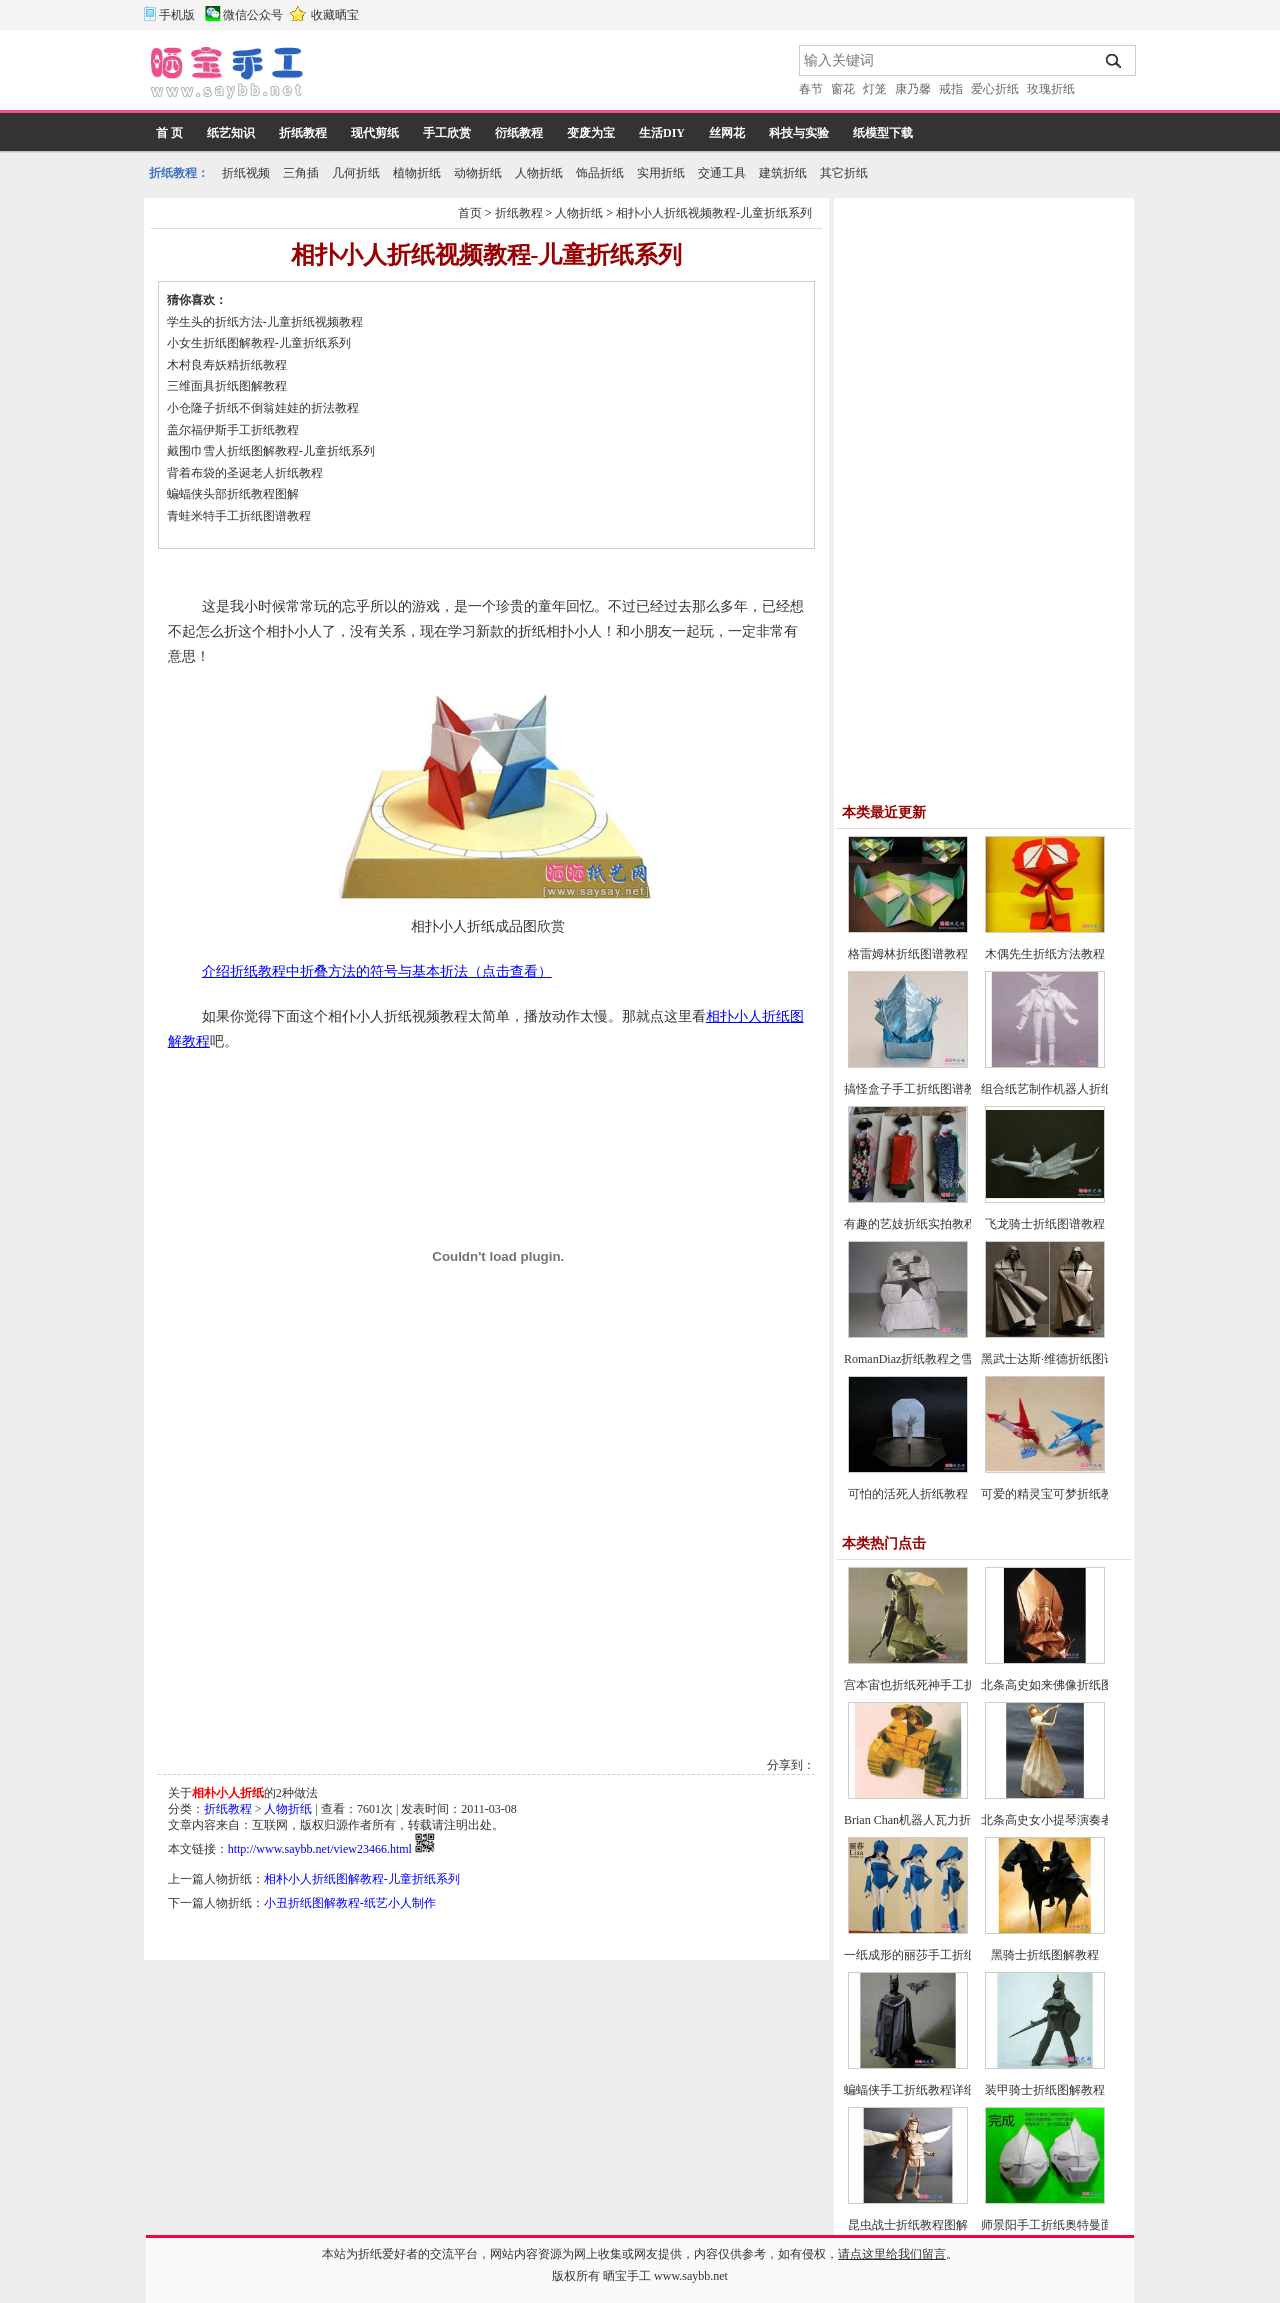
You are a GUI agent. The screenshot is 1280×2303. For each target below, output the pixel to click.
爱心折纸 (995, 89)
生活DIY (662, 133)
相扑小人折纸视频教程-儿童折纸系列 (714, 213)
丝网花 (727, 133)
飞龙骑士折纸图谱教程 (1045, 1224)
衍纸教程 (519, 133)
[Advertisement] (553, 75)
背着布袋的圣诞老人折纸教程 (245, 473)
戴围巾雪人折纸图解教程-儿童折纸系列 (271, 451)
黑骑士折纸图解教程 (1045, 1955)
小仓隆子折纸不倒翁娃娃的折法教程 (263, 408)
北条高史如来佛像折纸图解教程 (1065, 1685)
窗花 (843, 89)
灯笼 (875, 89)
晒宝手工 (627, 2276)
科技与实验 (799, 133)
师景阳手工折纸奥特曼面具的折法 (1071, 2225)
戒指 (951, 89)
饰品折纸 (600, 173)
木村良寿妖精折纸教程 (227, 365)
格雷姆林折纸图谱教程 (908, 954)
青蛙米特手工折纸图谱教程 (239, 516)
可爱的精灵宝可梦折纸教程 (1053, 1494)
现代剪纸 (375, 133)
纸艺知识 (231, 133)
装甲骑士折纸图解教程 (1045, 2090)
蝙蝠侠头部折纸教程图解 (233, 494)
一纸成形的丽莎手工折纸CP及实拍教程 (947, 1955)
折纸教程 (303, 133)
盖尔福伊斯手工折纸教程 (233, 430)
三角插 (301, 173)
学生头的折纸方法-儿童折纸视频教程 (265, 322)
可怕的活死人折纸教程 (908, 1494)
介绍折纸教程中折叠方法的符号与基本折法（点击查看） (377, 971)
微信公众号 (253, 15)
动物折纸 (478, 173)
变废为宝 (591, 133)
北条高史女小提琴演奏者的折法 (1065, 1820)
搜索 (1114, 61)
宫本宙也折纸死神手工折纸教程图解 (940, 1685)
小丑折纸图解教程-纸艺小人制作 (350, 1903)
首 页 (169, 133)
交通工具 (722, 173)
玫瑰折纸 (1051, 89)
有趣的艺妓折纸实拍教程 (910, 1224)
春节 (811, 89)
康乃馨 (913, 89)
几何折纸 (356, 173)
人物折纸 (539, 173)
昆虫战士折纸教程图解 (908, 2225)
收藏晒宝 (335, 15)
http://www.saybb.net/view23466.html (320, 1849)
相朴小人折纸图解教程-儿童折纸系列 (362, 1879)
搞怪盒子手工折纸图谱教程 (916, 1089)
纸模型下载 (883, 133)
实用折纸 (661, 173)
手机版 (177, 15)
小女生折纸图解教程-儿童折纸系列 (259, 343)
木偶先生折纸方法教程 (1045, 954)
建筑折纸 (783, 173)
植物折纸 (417, 173)
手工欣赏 (447, 133)
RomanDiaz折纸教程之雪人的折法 (932, 1359)
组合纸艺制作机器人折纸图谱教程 (1071, 1089)
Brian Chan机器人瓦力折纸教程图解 (937, 1820)
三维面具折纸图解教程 (227, 386)
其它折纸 (844, 173)
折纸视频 (246, 173)
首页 (470, 213)
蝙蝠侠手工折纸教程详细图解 (922, 2090)
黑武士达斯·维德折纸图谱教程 (1060, 1359)
